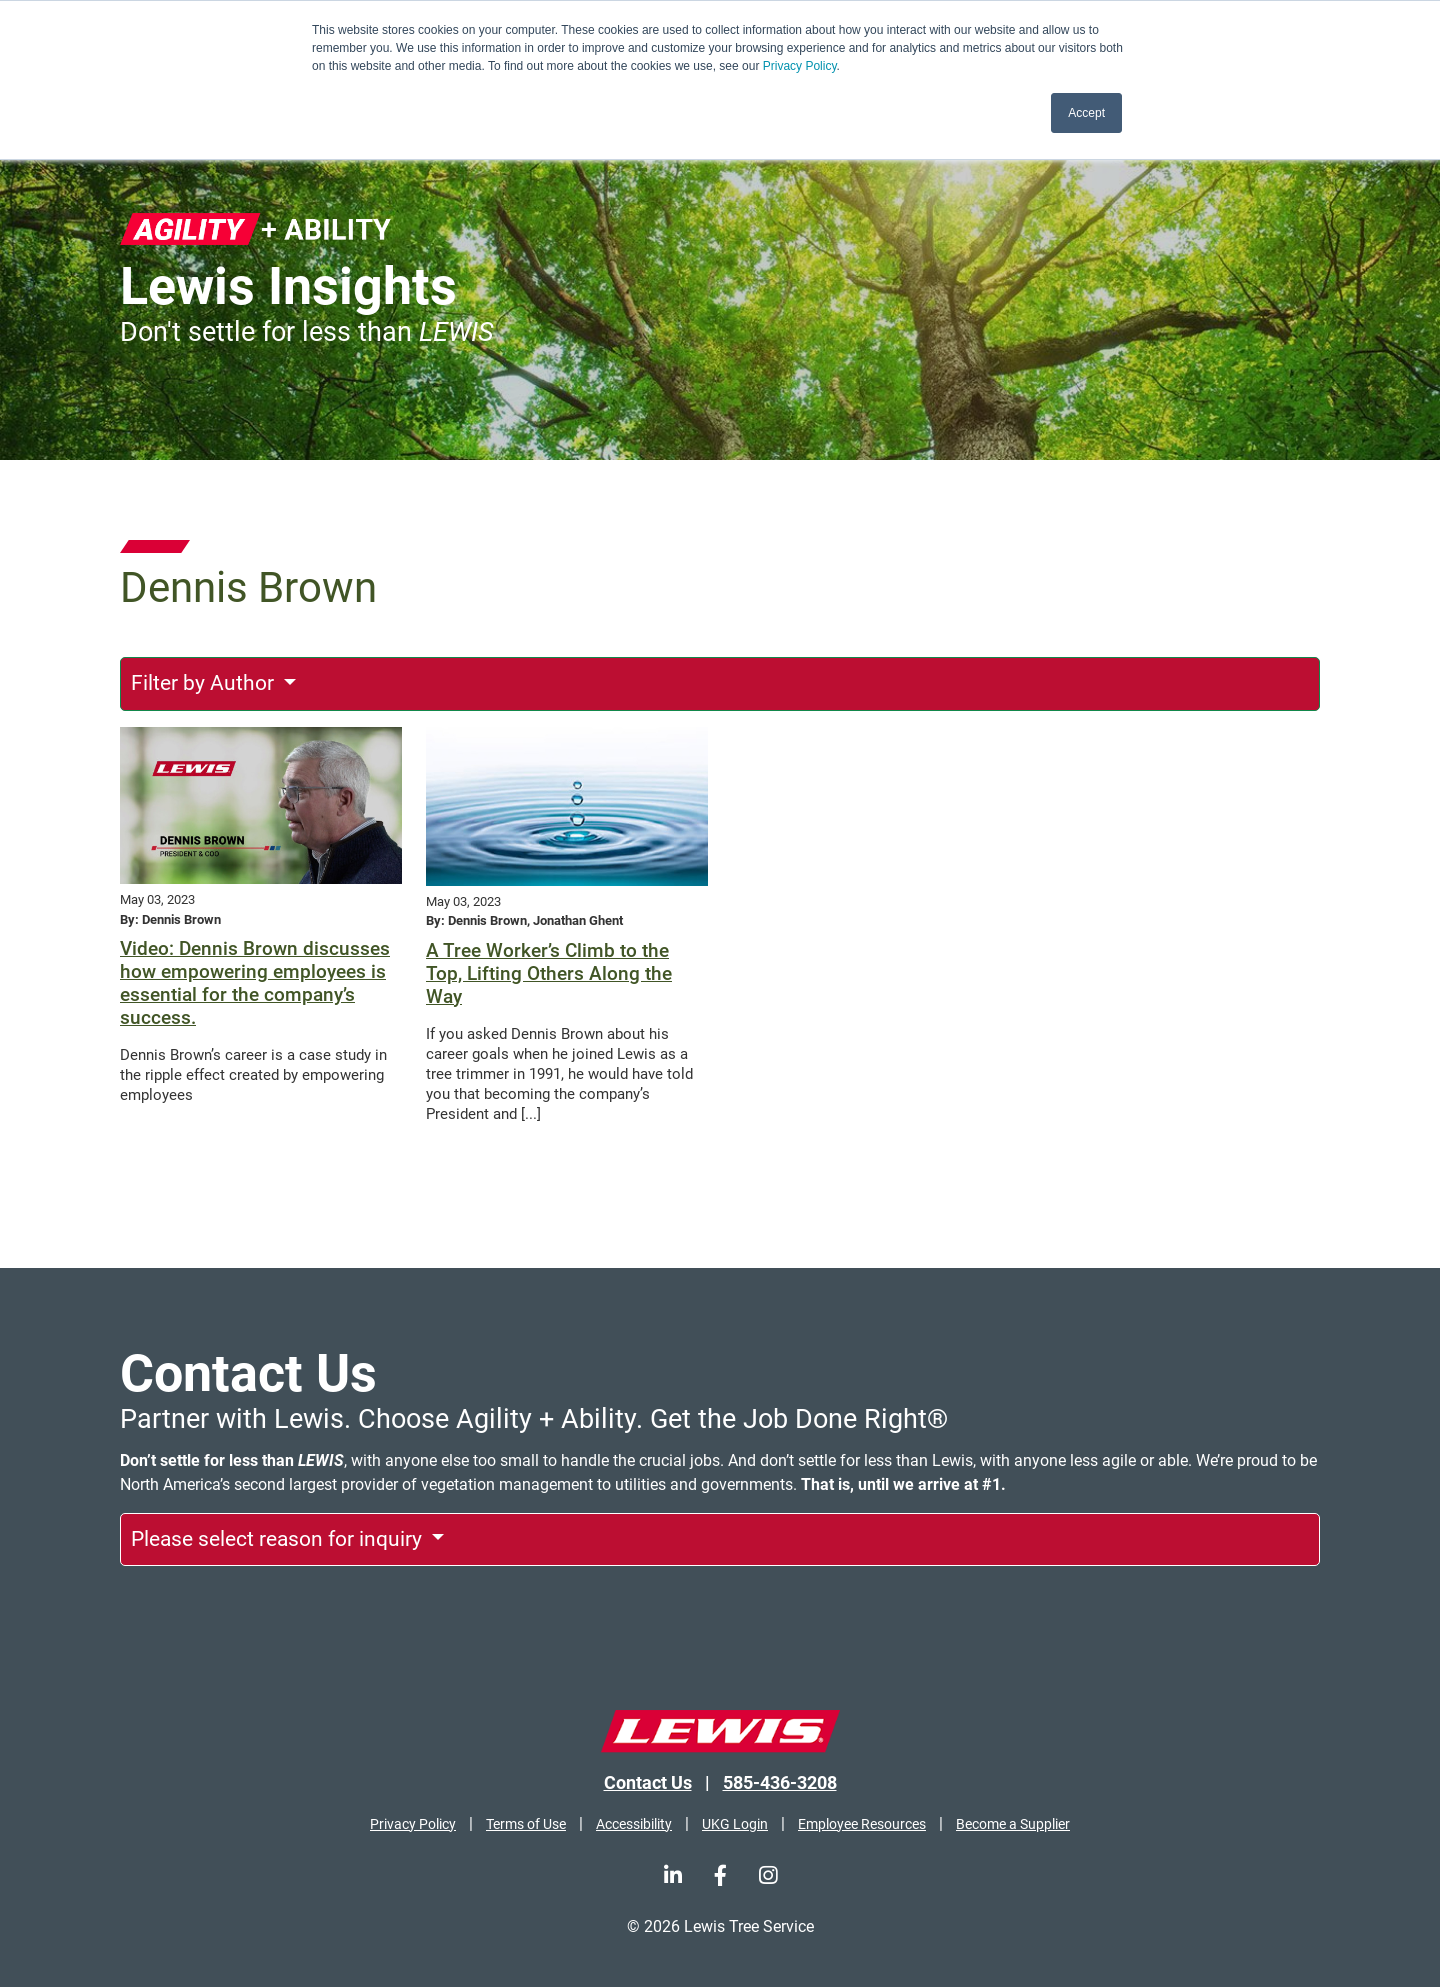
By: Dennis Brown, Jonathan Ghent (524, 920)
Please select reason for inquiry (279, 1539)
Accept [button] (1086, 113)
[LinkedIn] (673, 1875)
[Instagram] (768, 1875)
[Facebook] (720, 1875)
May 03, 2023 (157, 899)
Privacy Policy (800, 66)
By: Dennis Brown (170, 919)
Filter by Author (205, 683)
